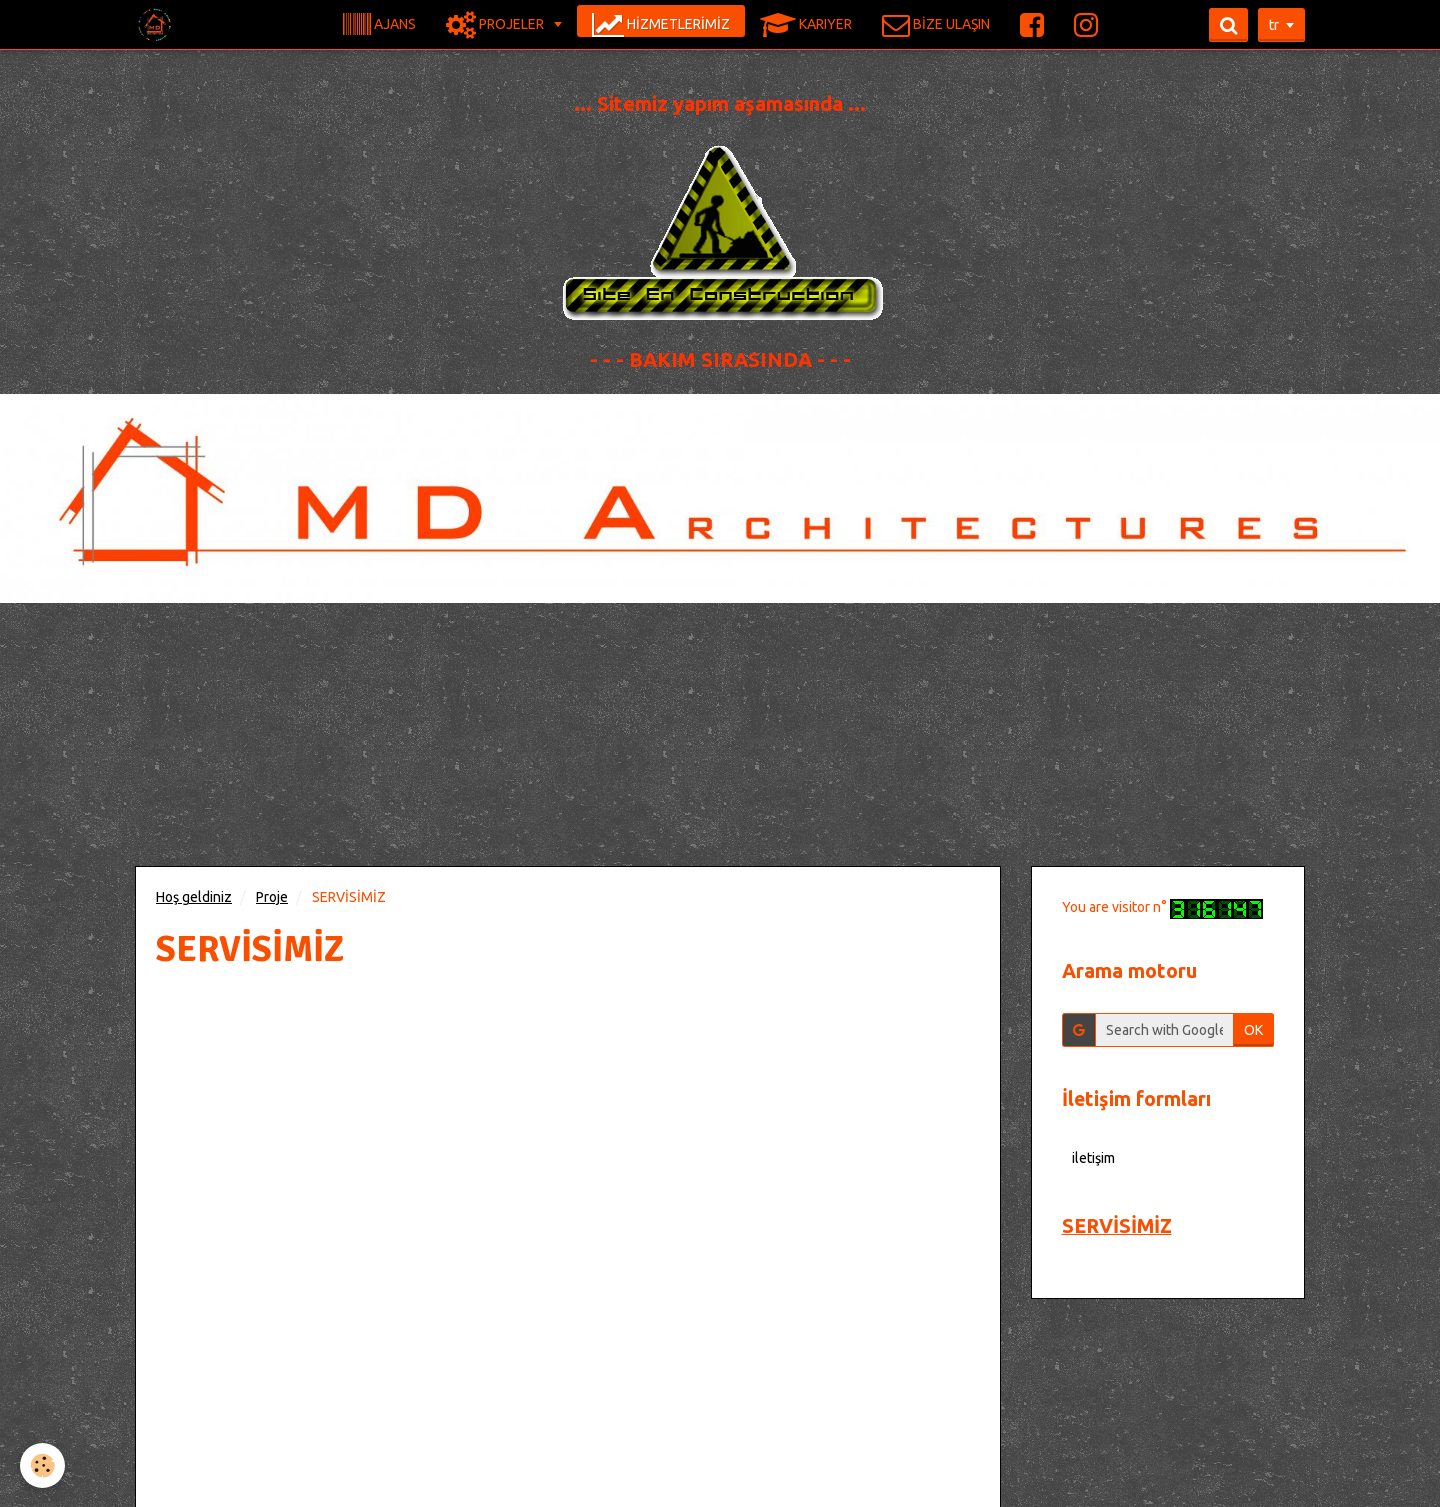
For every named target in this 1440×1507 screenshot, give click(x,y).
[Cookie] (42, 1465)
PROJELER (496, 25)
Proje (272, 897)
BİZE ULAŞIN (936, 25)
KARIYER (806, 25)
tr (1274, 25)
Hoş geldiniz (194, 897)
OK (1253, 1030)
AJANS (379, 25)
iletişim (1093, 1158)
